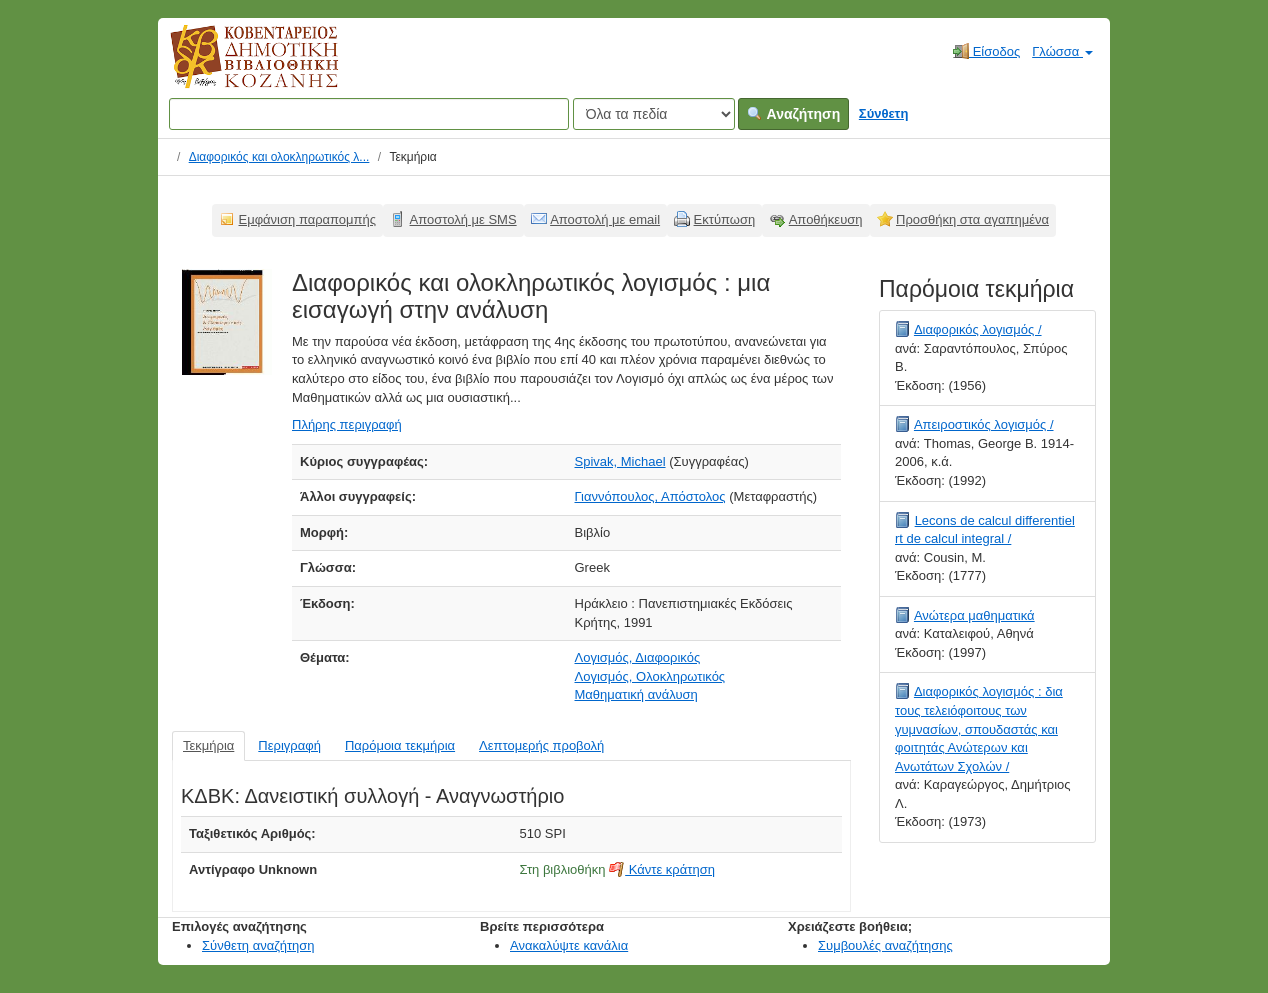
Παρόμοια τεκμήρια (400, 745)
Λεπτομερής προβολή (541, 745)
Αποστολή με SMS (463, 219)
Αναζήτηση (793, 114)
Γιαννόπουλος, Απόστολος (650, 496)
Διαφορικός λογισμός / (978, 329)
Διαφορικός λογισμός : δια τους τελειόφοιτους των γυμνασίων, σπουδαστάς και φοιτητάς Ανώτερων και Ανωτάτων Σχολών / (979, 728)
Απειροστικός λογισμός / (984, 424)
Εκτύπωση (725, 219)
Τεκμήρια (208, 745)
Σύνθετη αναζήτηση (258, 945)
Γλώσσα (1062, 51)
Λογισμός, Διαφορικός (638, 657)
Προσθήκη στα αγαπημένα (972, 219)
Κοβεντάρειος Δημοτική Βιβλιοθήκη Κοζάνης (235, 68)
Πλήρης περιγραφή (347, 424)
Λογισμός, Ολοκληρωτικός (650, 676)
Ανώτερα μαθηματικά (974, 615)
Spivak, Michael (620, 461)
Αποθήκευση (826, 219)
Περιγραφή (289, 745)
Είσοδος (986, 51)
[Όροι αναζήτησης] (369, 114)
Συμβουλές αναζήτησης (885, 945)
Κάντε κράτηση (662, 869)
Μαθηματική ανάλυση (636, 694)
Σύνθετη (884, 113)
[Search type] (654, 114)
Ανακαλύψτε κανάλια (569, 945)
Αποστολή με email (605, 219)
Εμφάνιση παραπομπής (308, 219)
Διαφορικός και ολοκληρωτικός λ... (279, 157)
